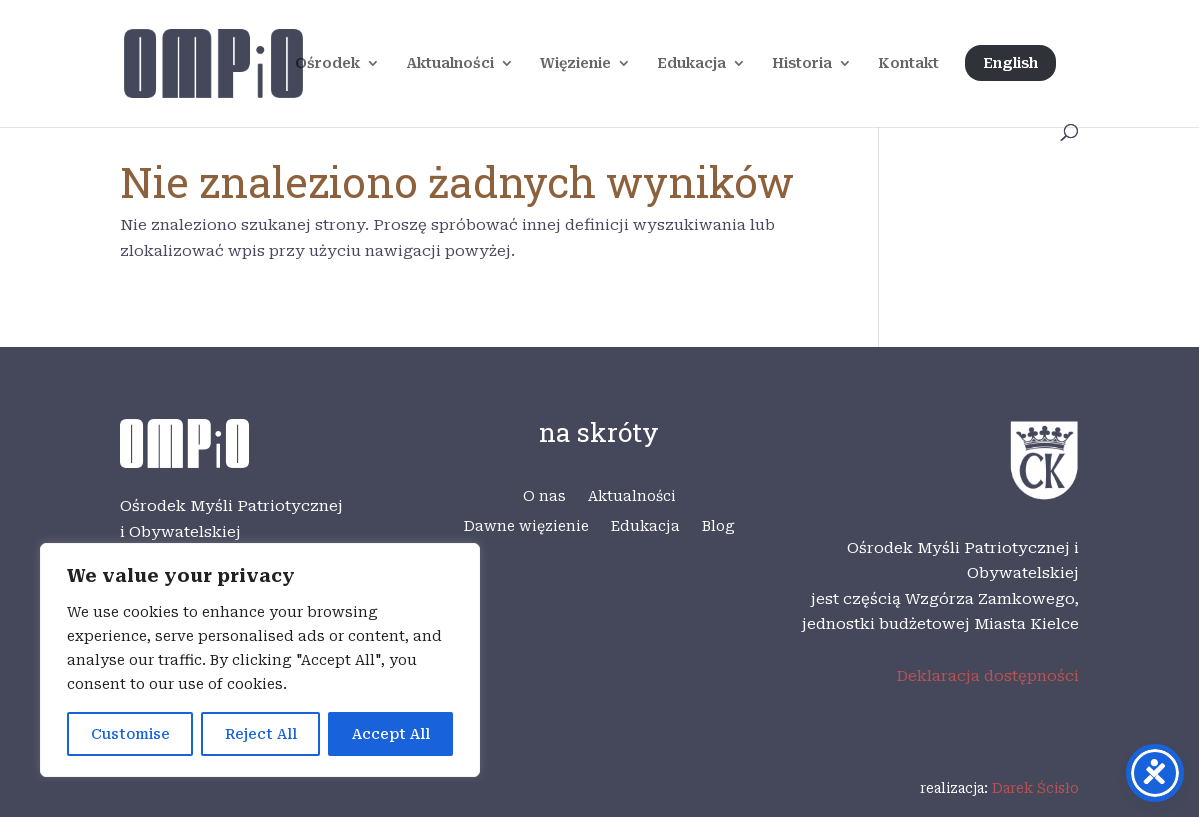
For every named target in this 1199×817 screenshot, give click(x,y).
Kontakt (908, 63)
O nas (544, 496)
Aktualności (450, 63)
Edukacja (691, 63)
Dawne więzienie (526, 526)
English (1010, 63)
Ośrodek (327, 63)
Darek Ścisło (1035, 788)
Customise (130, 734)
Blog (718, 526)
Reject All (261, 734)
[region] (260, 660)
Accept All (391, 734)
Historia (802, 63)
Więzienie (575, 63)
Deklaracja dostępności (987, 676)
